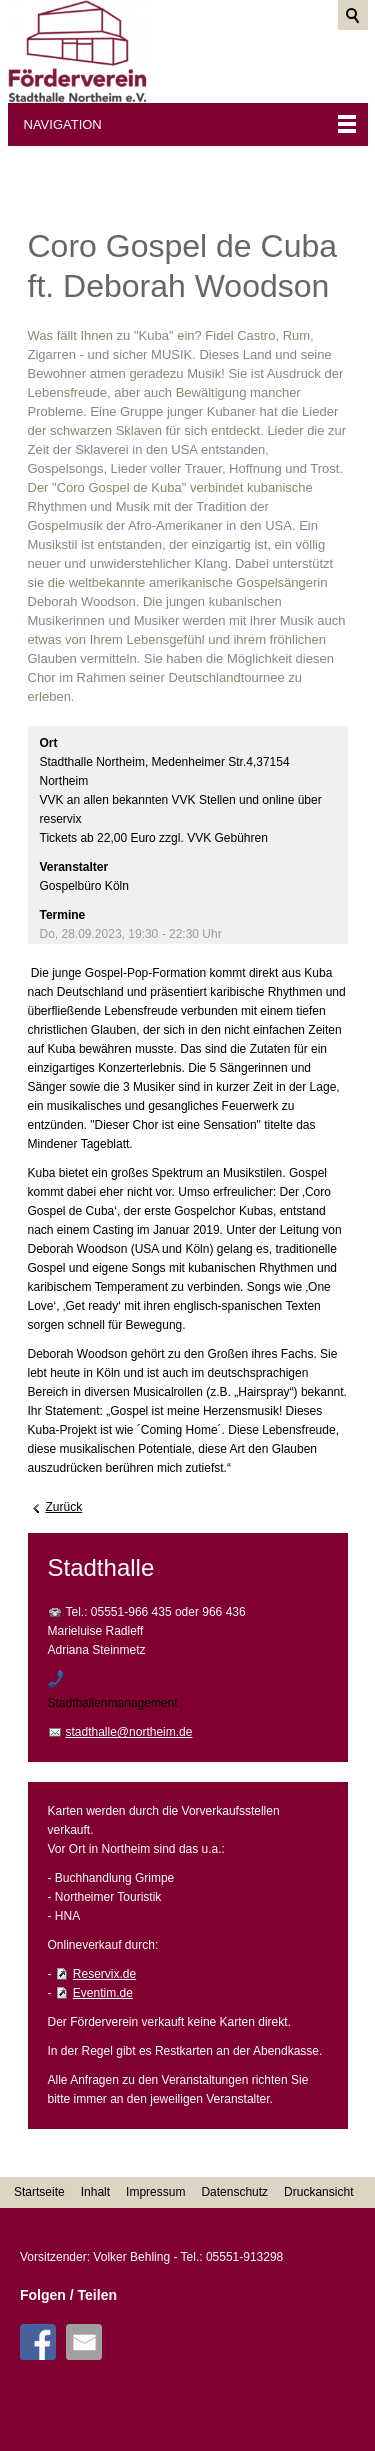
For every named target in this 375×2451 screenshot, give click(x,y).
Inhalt (95, 2192)
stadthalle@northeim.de (129, 1732)
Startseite (39, 2192)
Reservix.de (104, 1974)
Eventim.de (103, 1993)
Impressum (155, 2192)
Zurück (64, 1507)
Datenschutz (234, 2192)
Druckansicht (318, 2192)
